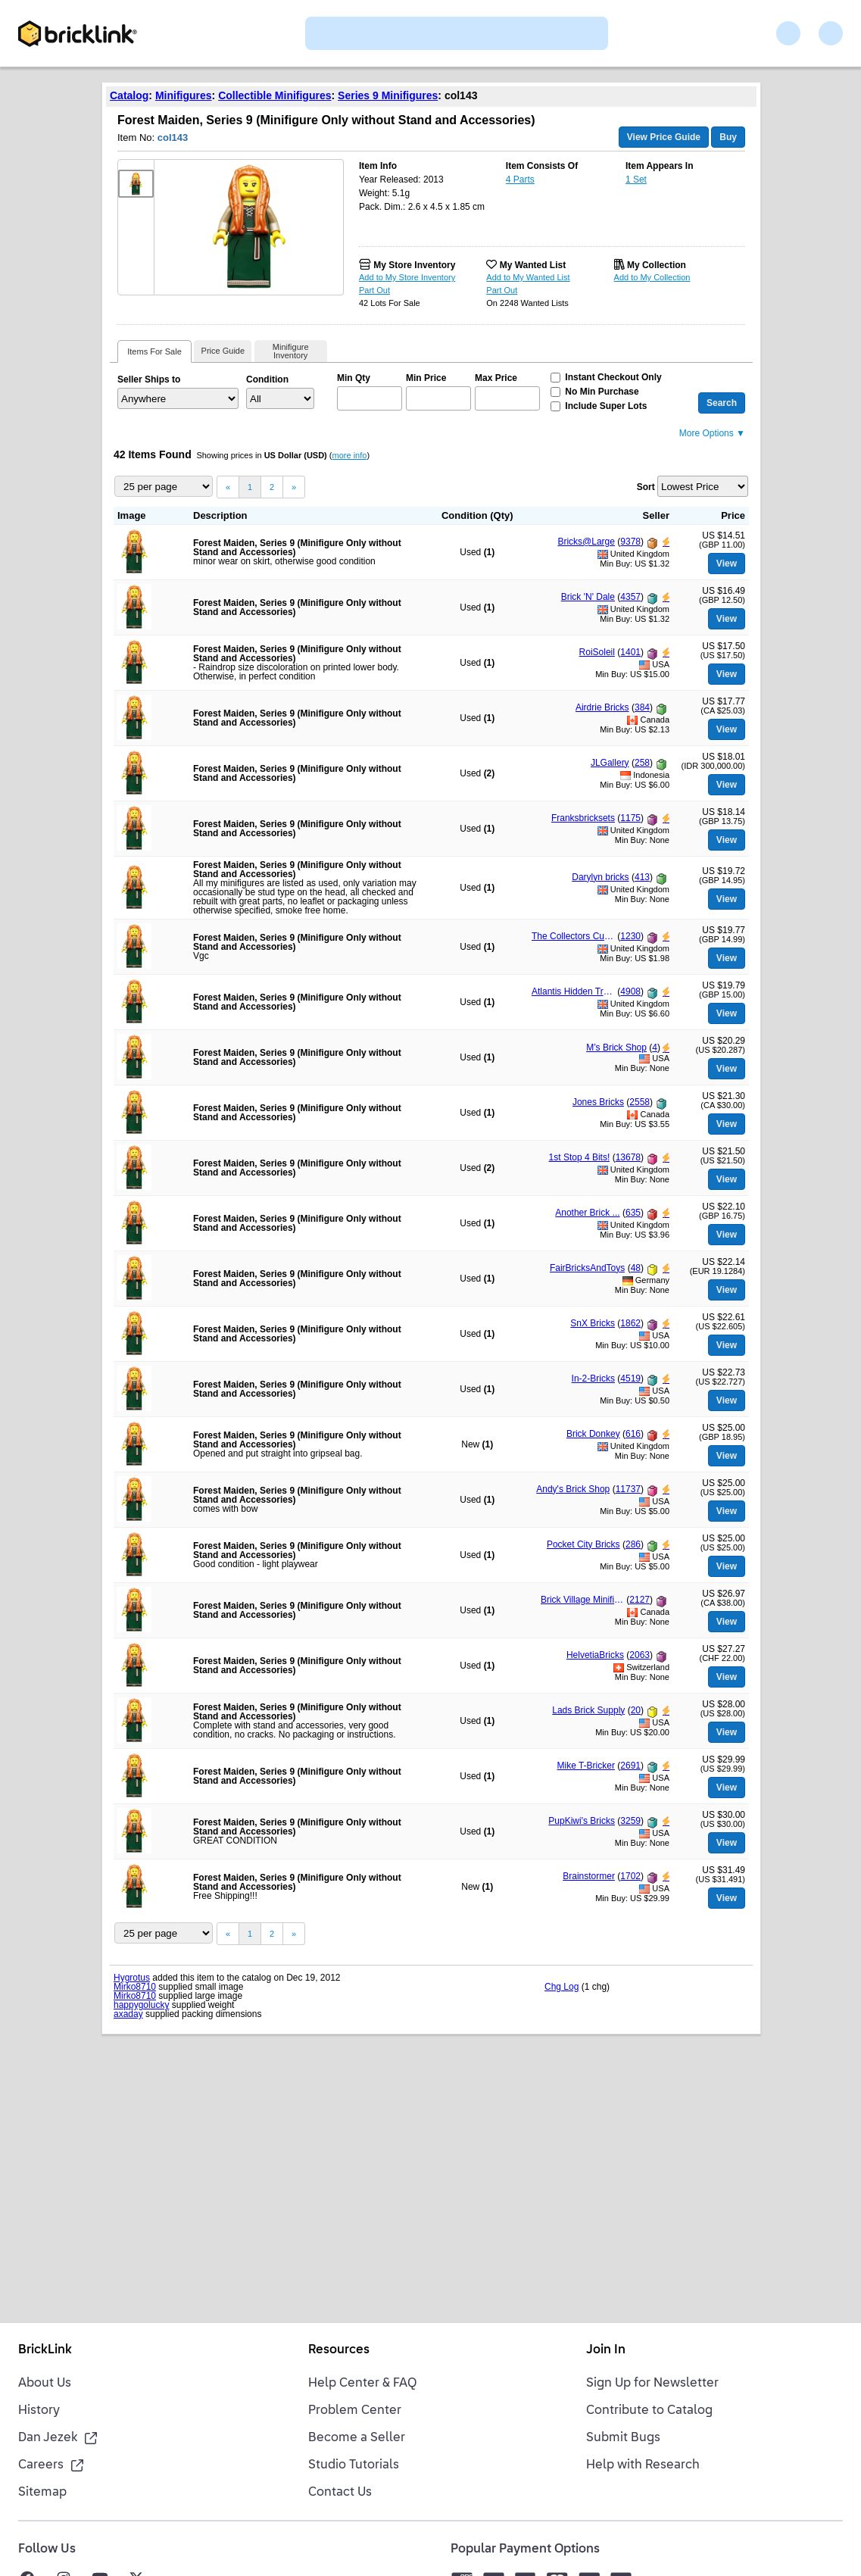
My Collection (656, 265)
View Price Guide (663, 137)
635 (633, 1212)
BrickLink (45, 2350)
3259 (630, 1821)
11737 (628, 1489)
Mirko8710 (135, 1986)
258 (642, 762)
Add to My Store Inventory (407, 277)
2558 (639, 1102)
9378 (630, 541)
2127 (639, 1599)
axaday (128, 2014)
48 (636, 1268)
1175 (630, 818)
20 (636, 1710)
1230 (630, 936)
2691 (630, 1765)
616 (633, 1434)
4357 (630, 597)
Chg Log (561, 1986)
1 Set (636, 179)
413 (642, 877)
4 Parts (520, 179)
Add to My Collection (652, 277)
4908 (630, 991)
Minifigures (183, 95)
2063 (639, 1655)
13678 (628, 1157)
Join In (605, 2350)
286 (633, 1544)
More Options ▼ (712, 433)
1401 (630, 652)
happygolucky (141, 2005)
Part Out (374, 290)
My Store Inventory (414, 265)
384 (642, 707)
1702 (630, 1876)
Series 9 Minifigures (388, 95)
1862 (630, 1323)
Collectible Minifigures (274, 95)
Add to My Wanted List (527, 277)
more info (349, 455)
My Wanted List (533, 265)
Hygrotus (132, 1977)
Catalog (129, 95)
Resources (339, 2350)
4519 (630, 1378)
